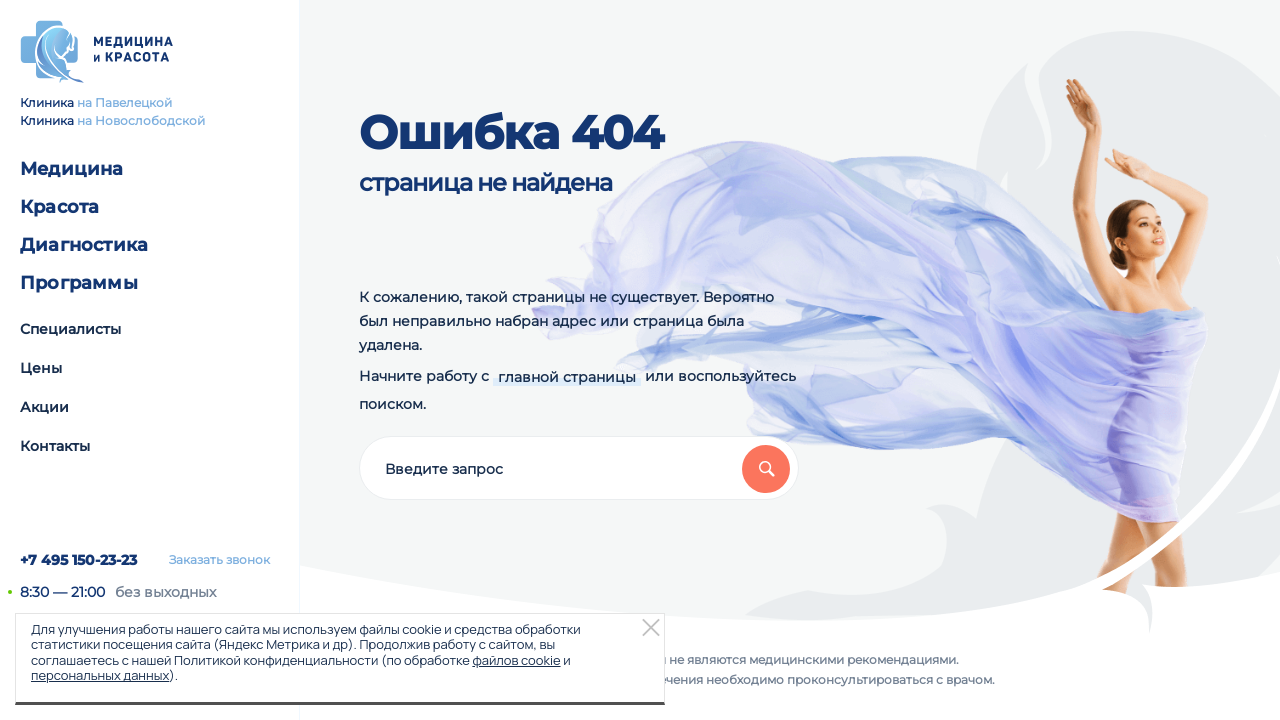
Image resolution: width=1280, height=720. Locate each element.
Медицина (72, 169)
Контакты (55, 446)
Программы (79, 283)
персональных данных (100, 675)
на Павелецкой (124, 102)
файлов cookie (516, 660)
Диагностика (84, 245)
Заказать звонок (219, 560)
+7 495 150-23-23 (78, 560)
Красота (59, 207)
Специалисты (70, 329)
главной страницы (567, 377)
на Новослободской (141, 120)
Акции (44, 407)
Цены (41, 368)
